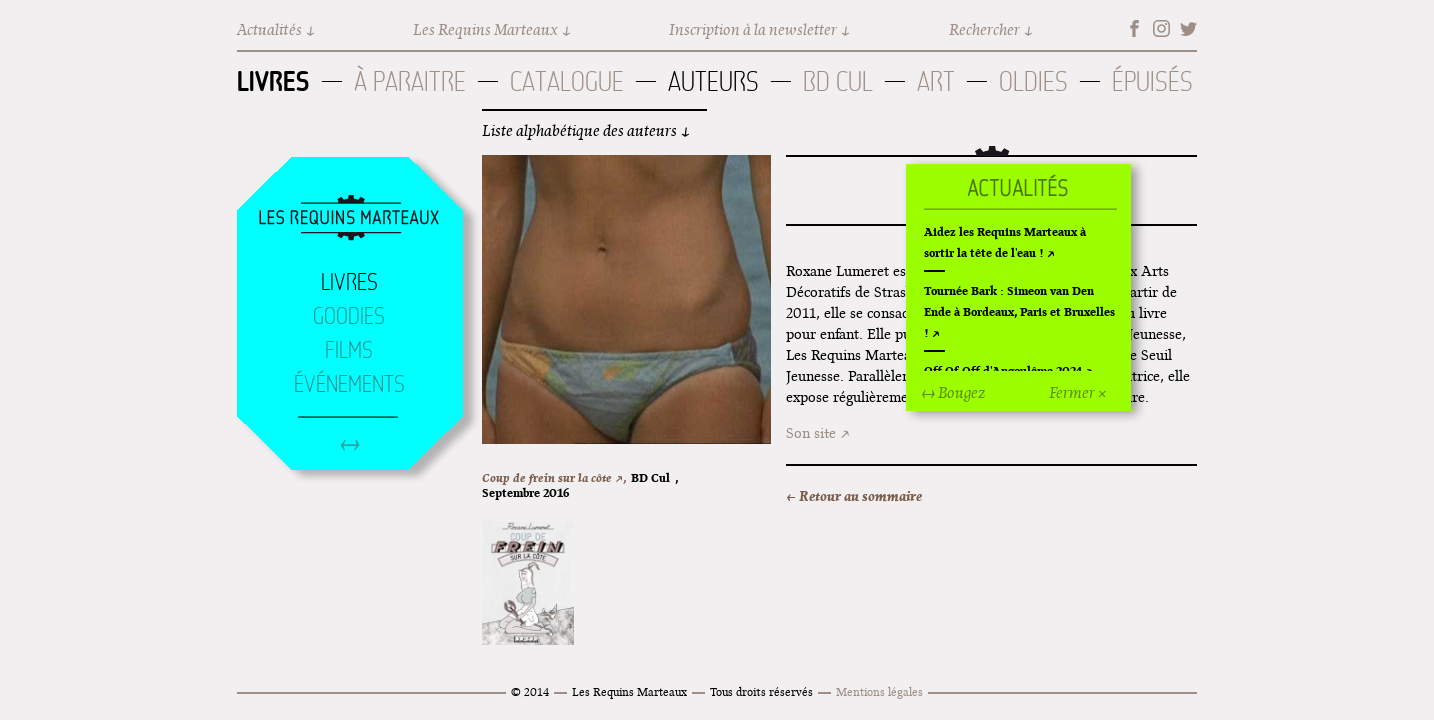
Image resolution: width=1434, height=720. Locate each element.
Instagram (1161, 28)
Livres (273, 81)
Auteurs (713, 81)
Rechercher (984, 29)
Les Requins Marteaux (485, 29)
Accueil (349, 219)
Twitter (1188, 28)
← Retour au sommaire (854, 496)
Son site (811, 433)
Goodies (349, 316)
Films (349, 350)
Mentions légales (879, 691)
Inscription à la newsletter (753, 29)
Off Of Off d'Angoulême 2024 (1003, 370)
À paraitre (410, 81)
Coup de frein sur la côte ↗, (554, 477)
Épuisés (1152, 81)
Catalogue (567, 81)
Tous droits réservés (761, 691)
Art (936, 81)
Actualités (269, 29)
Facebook (1134, 28)
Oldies (1033, 81)
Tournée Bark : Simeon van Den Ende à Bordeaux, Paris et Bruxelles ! (1019, 311)
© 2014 (530, 691)
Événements (349, 384)
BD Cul (838, 81)
